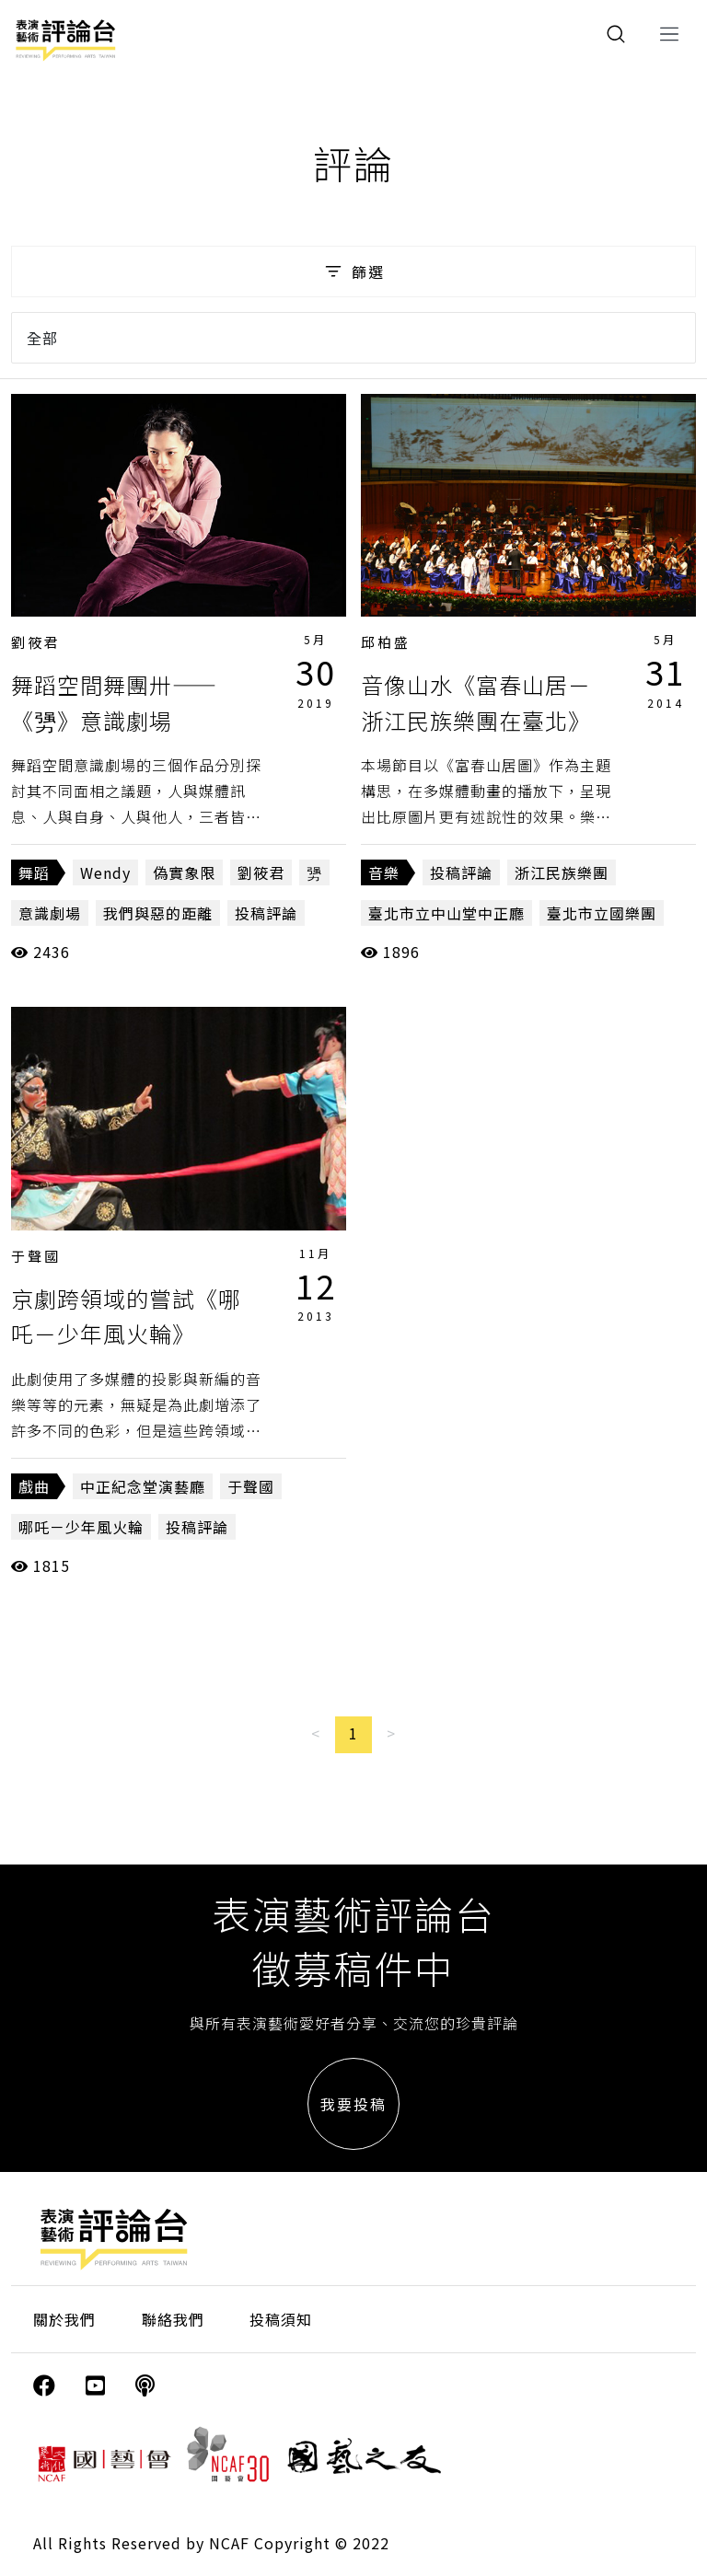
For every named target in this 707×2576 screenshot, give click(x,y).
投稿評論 (266, 913)
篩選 (353, 271)
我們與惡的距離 (158, 913)
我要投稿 (353, 2104)
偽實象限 (184, 872)
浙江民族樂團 (561, 872)
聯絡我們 (173, 2319)
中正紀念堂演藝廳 (142, 1486)
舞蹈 (34, 872)
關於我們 (64, 2319)
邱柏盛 (386, 642)
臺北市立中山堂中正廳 (446, 913)
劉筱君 (36, 642)
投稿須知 (280, 2319)
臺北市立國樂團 (601, 913)
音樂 (384, 872)
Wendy (105, 872)
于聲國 (36, 1255)
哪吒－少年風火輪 (81, 1527)
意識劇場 (49, 913)
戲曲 (34, 1486)
